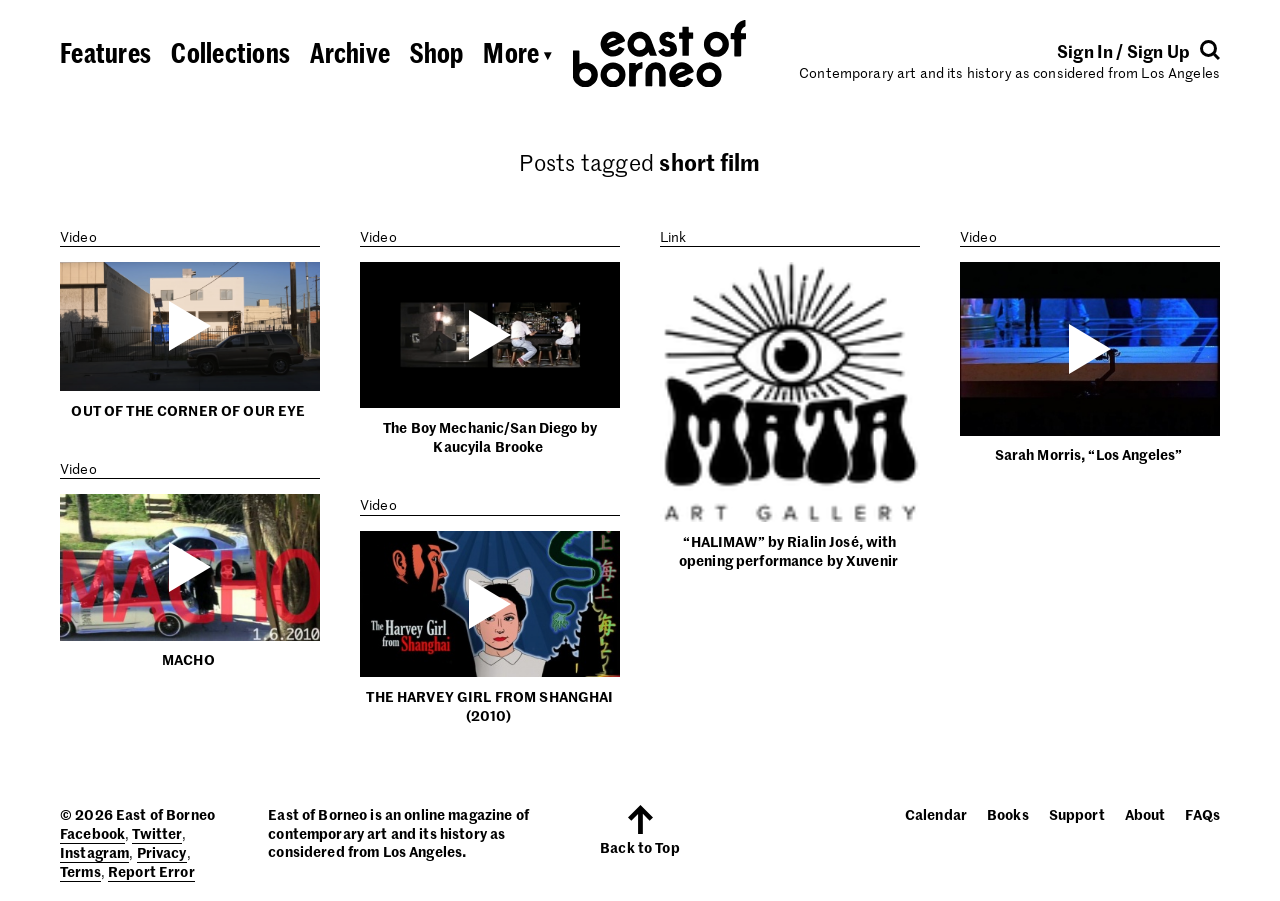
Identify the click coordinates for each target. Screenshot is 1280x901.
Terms (80, 871)
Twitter (157, 833)
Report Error (151, 871)
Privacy (162, 852)
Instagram (94, 852)
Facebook (92, 833)
